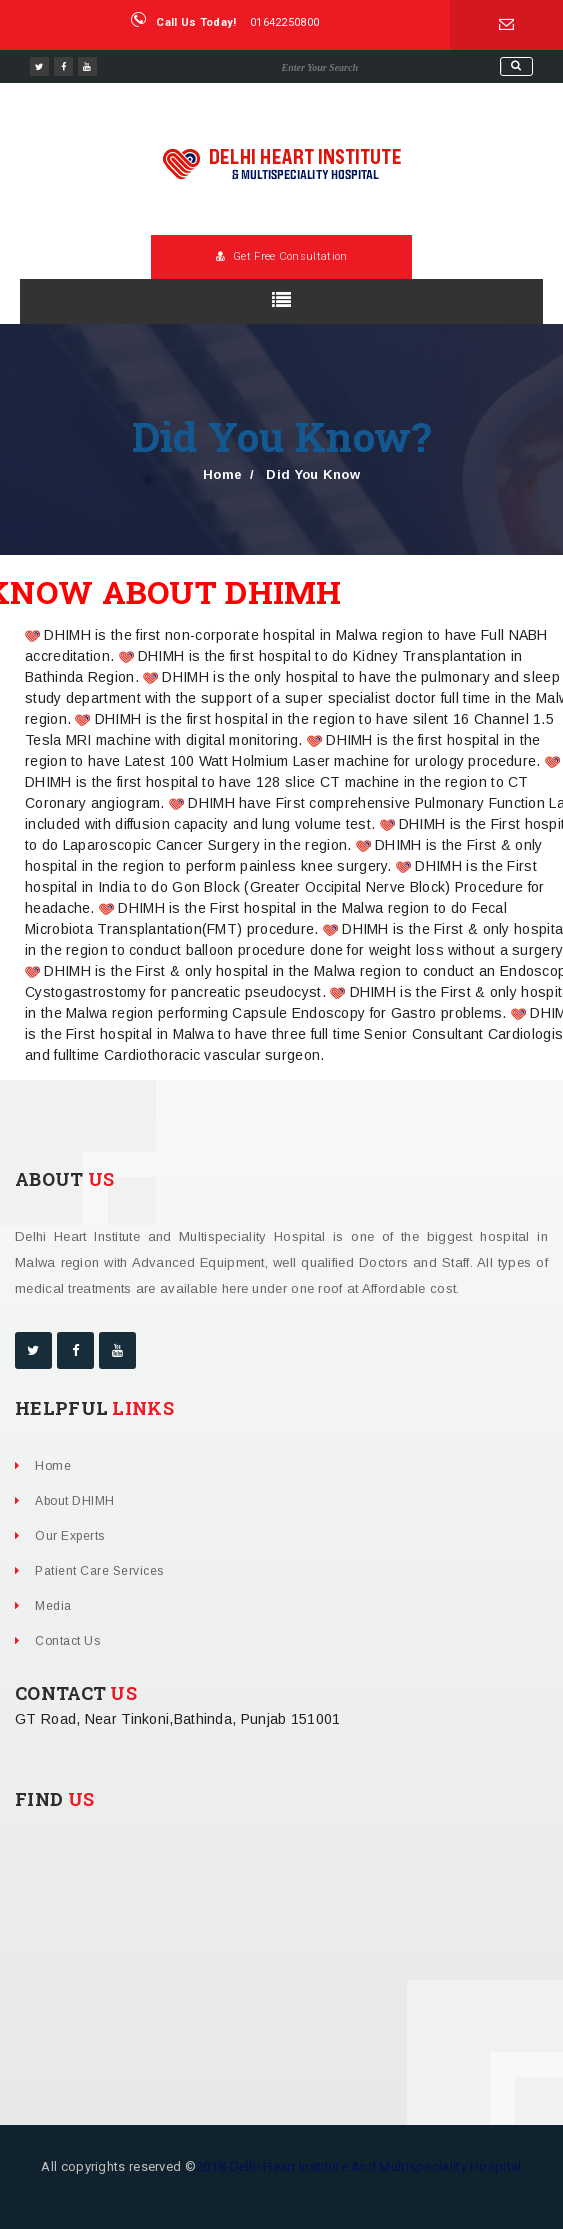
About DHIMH (75, 1501)
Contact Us (67, 1641)
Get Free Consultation (282, 256)
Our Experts (70, 1536)
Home (222, 474)
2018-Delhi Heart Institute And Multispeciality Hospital (359, 2166)
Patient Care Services (99, 1571)
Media (53, 1606)
